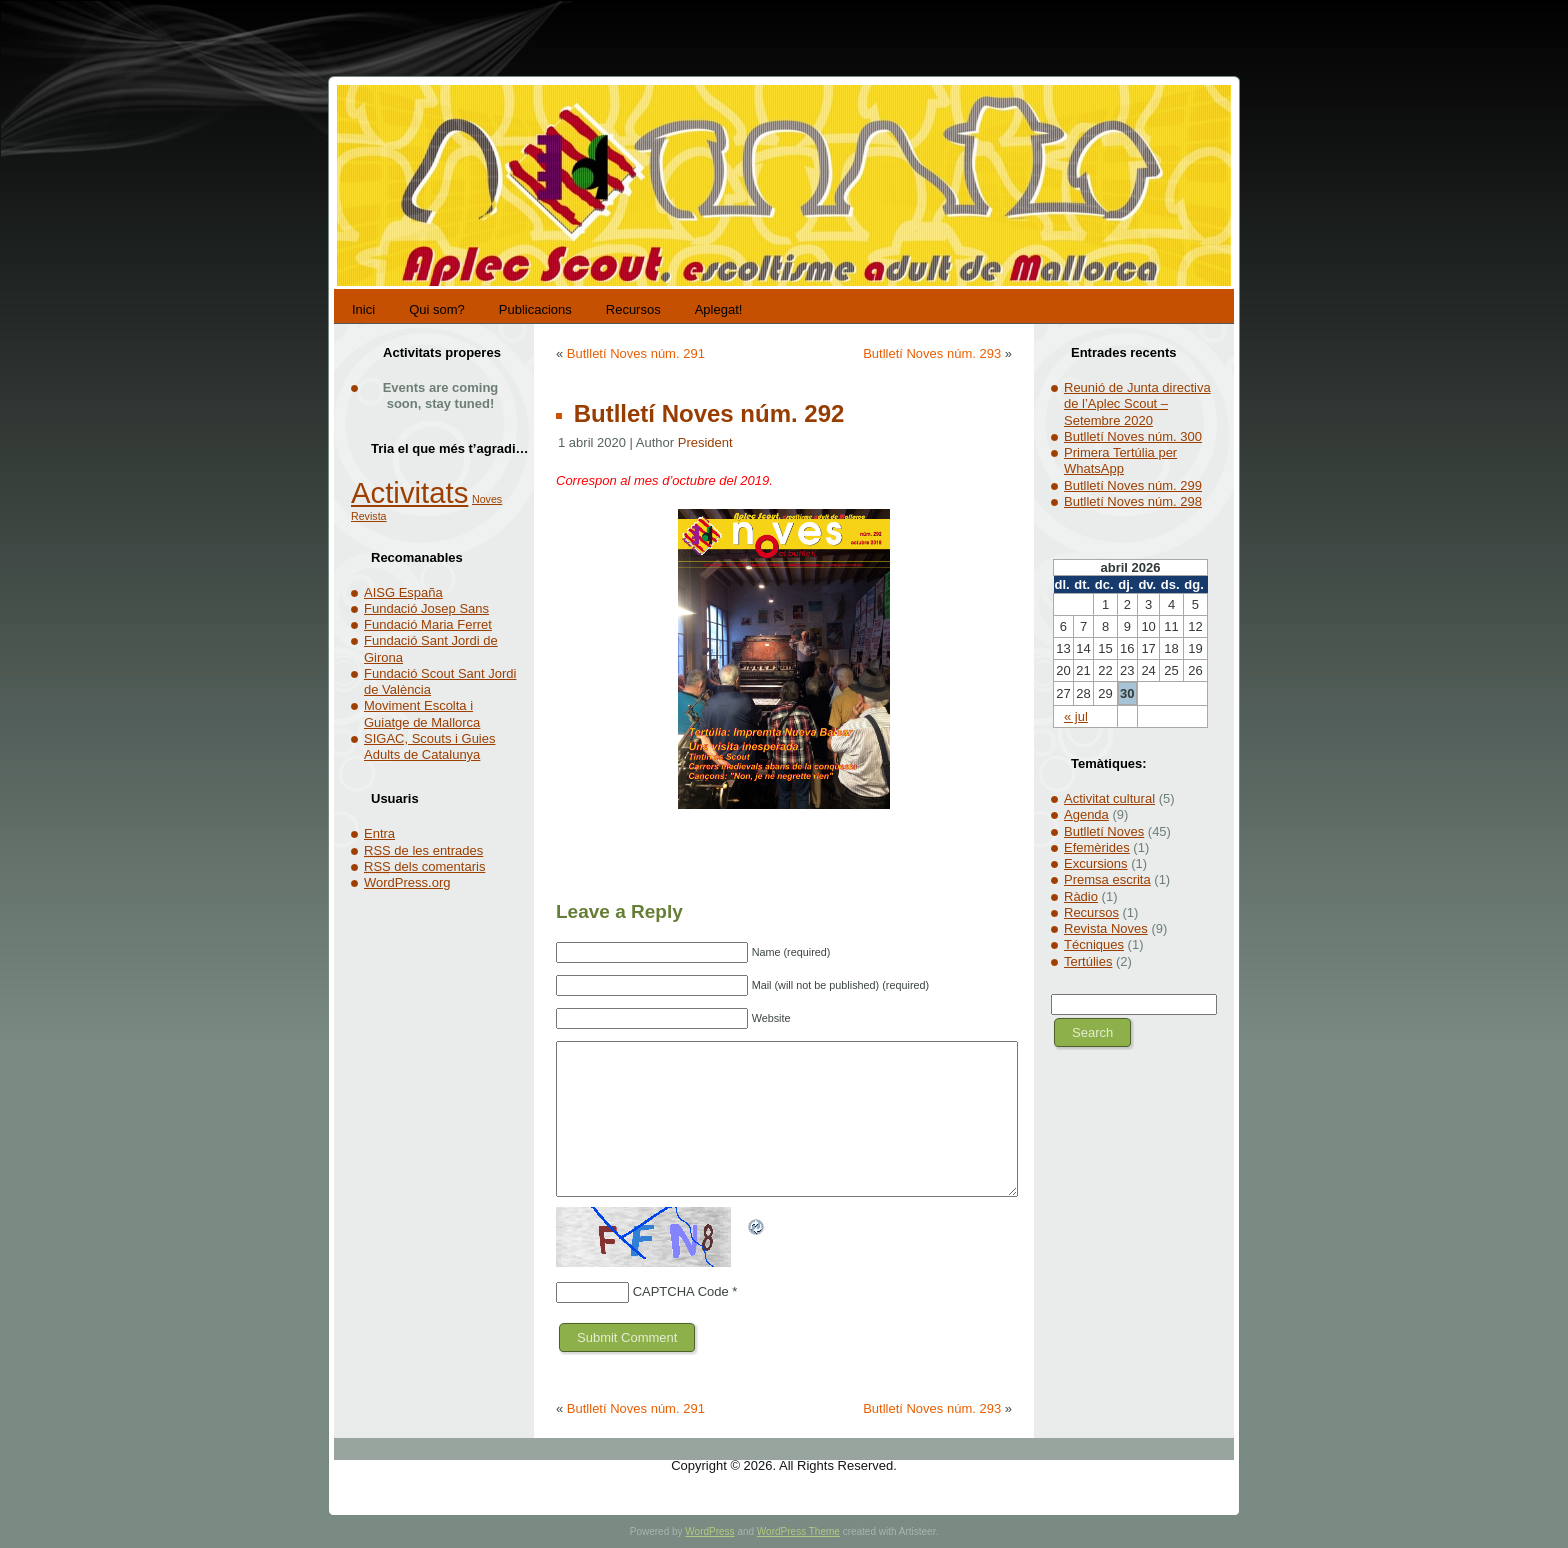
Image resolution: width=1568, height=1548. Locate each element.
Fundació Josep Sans (426, 608)
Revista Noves (1106, 928)
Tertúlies (1088, 961)
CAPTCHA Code (681, 1291)
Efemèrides (1097, 847)
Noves (487, 499)
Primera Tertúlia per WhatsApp (1120, 460)
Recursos (1091, 912)
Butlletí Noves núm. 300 (1133, 436)
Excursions (1096, 863)
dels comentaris (424, 866)
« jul (1076, 716)
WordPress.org (407, 882)
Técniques (1094, 944)
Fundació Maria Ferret (428, 624)
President (705, 442)
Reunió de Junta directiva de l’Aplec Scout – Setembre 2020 (1137, 404)
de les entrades (423, 850)
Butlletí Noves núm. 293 (932, 353)
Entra (379, 833)
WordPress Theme (798, 1531)
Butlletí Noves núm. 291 (636, 353)
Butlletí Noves (1104, 831)
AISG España (403, 592)
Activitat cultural (1109, 798)
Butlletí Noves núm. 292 (705, 413)
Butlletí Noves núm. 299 (1133, 485)
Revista (369, 516)
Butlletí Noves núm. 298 (1133, 501)
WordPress (709, 1531)
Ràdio (1081, 896)
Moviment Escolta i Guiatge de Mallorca (422, 713)
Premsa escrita (1107, 879)
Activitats (409, 492)
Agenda (1086, 814)
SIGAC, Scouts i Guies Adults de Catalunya (430, 746)
